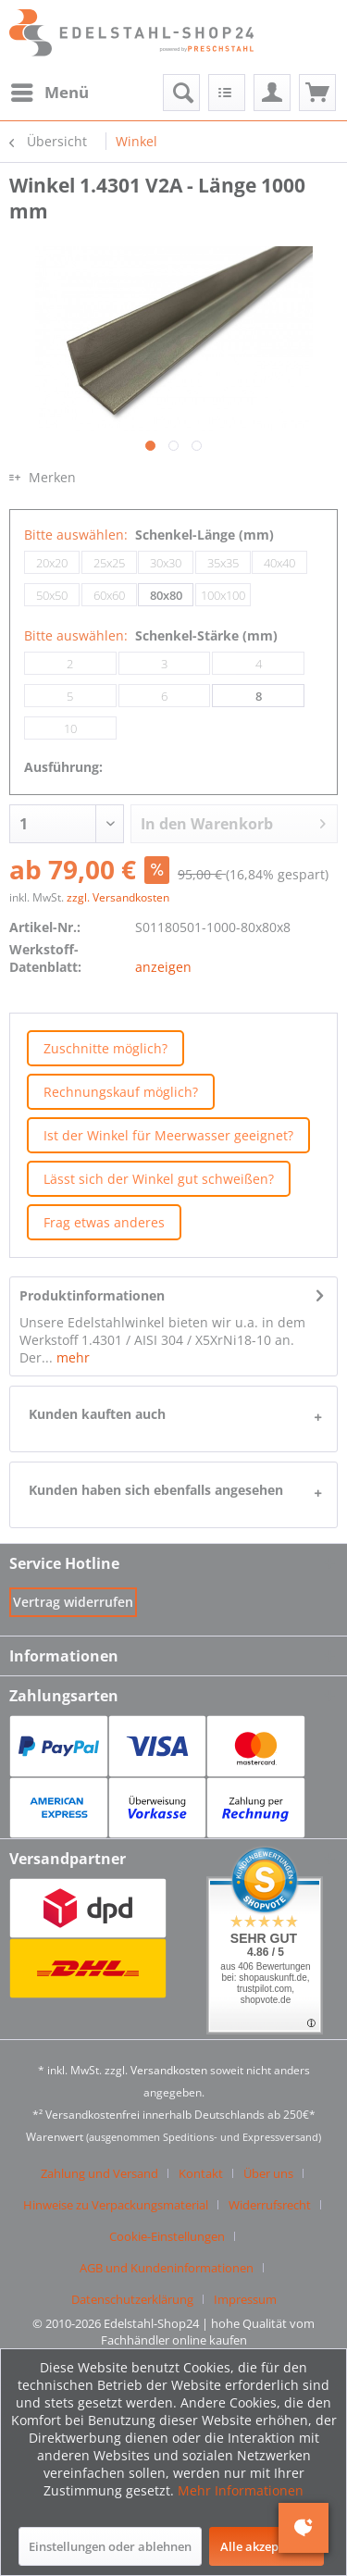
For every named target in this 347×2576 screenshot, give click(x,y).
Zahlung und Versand (99, 2173)
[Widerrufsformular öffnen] (73, 1602)
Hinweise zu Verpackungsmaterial (115, 2204)
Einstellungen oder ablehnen (110, 2546)
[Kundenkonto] (272, 92)
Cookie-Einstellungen (167, 2236)
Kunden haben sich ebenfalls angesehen (156, 1490)
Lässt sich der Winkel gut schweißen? (158, 1179)
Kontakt (201, 2173)
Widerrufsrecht (270, 2204)
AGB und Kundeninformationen (167, 2267)
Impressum (245, 2299)
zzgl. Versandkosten (118, 897)
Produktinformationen (92, 1295)
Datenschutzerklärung (132, 2299)
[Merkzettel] (226, 92)
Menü (50, 90)
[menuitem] (49, 92)
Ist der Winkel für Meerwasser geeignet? (168, 1135)
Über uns (268, 2173)
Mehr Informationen (241, 2490)
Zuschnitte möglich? (105, 1048)
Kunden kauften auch (97, 1414)
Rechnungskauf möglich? (120, 1092)
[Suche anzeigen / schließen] (181, 92)
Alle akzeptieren (266, 2546)
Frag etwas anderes (104, 1222)
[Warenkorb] (317, 92)
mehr (71, 1357)
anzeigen (163, 967)
